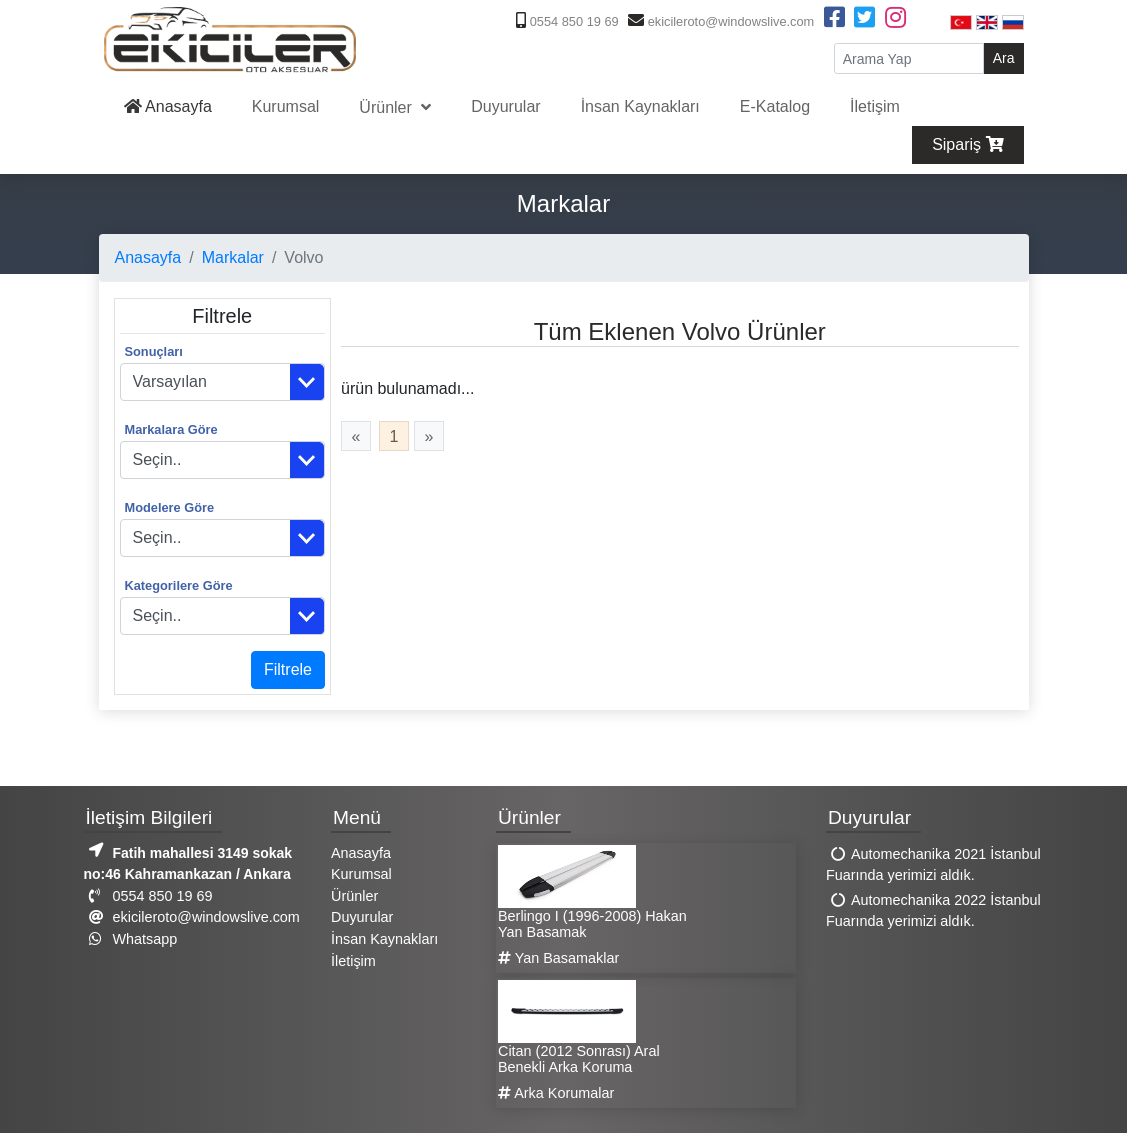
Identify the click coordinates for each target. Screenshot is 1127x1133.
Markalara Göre (171, 429)
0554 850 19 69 (565, 21)
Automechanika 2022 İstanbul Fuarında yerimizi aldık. (933, 911)
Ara (1004, 58)
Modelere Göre (170, 507)
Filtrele (288, 669)
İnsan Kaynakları (640, 106)
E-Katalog (775, 106)
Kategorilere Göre (179, 585)
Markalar (233, 257)
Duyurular (505, 106)
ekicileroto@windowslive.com (718, 21)
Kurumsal (286, 106)
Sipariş (967, 144)
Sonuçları (154, 351)
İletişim (875, 106)
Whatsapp (131, 939)
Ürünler (387, 107)
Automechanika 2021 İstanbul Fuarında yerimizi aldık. (933, 865)
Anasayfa (168, 106)
